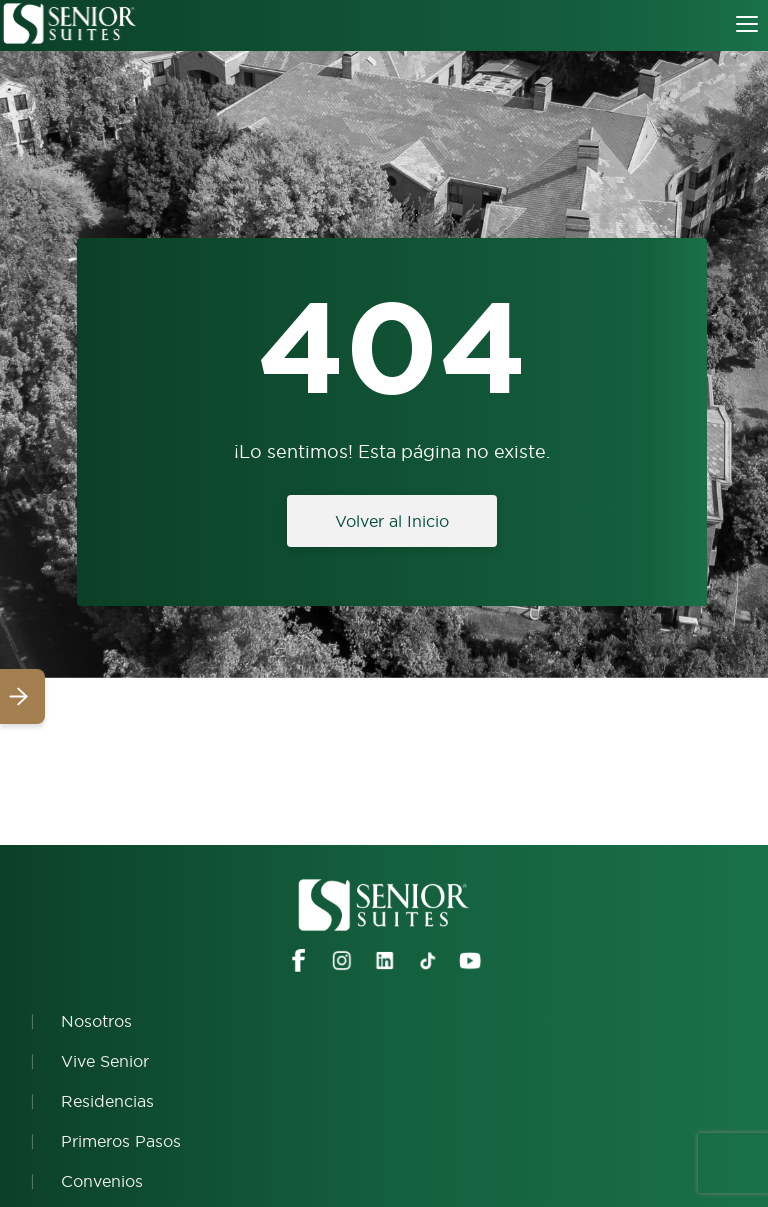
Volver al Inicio (392, 521)
